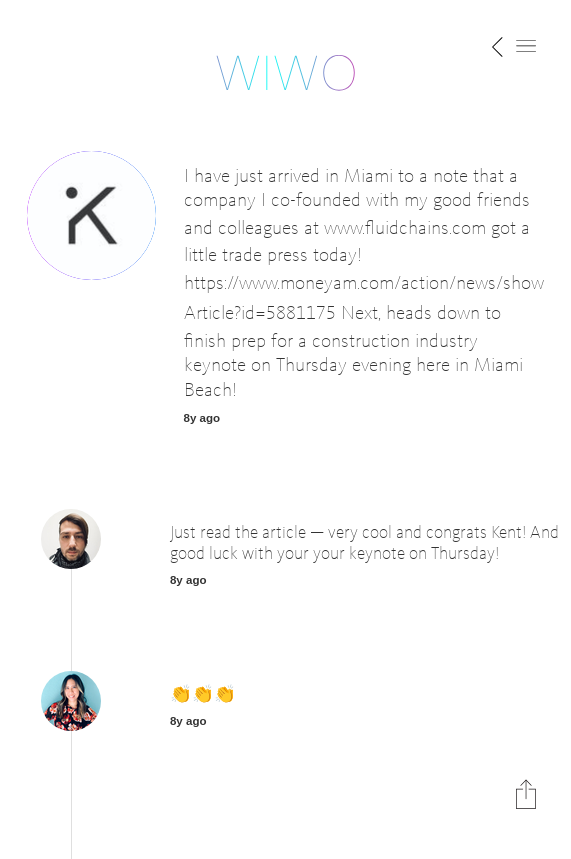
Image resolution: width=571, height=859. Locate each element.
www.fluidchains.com (405, 228)
